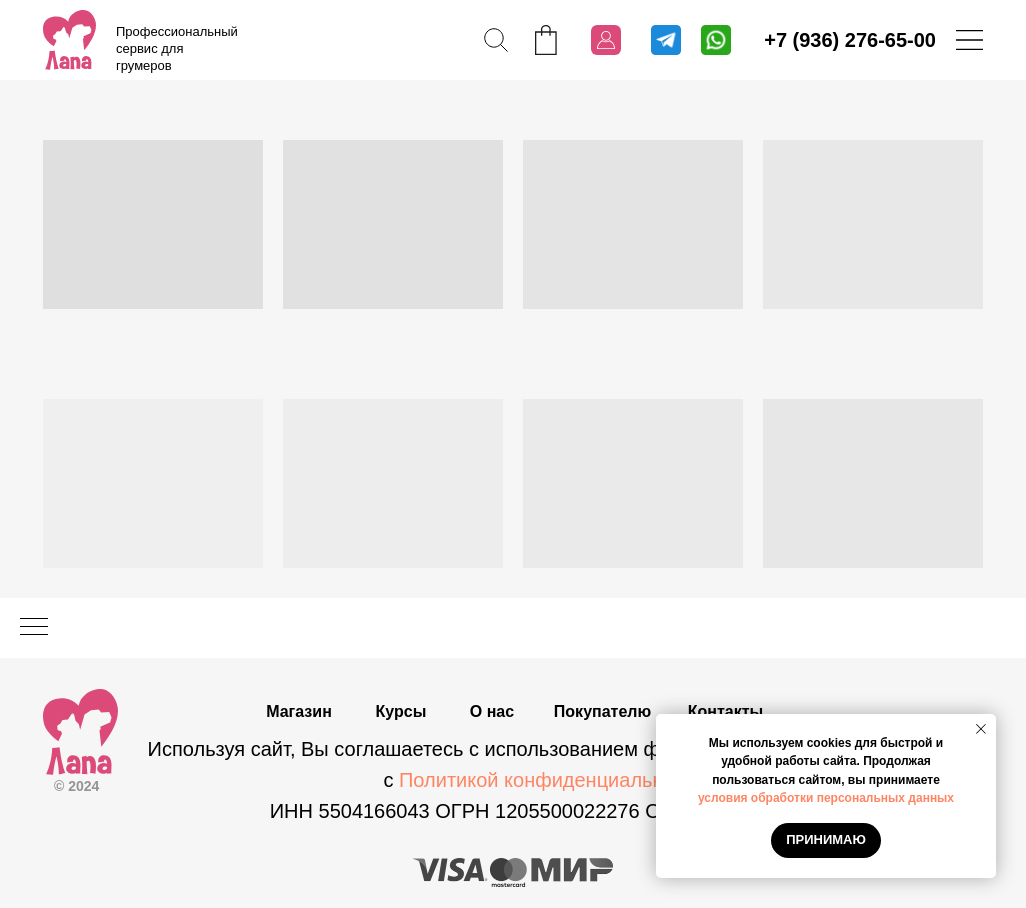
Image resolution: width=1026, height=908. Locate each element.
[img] (69, 40)
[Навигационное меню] (34, 628)
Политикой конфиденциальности (552, 780)
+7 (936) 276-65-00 (850, 40)
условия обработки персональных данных (826, 798)
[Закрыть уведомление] (981, 729)
